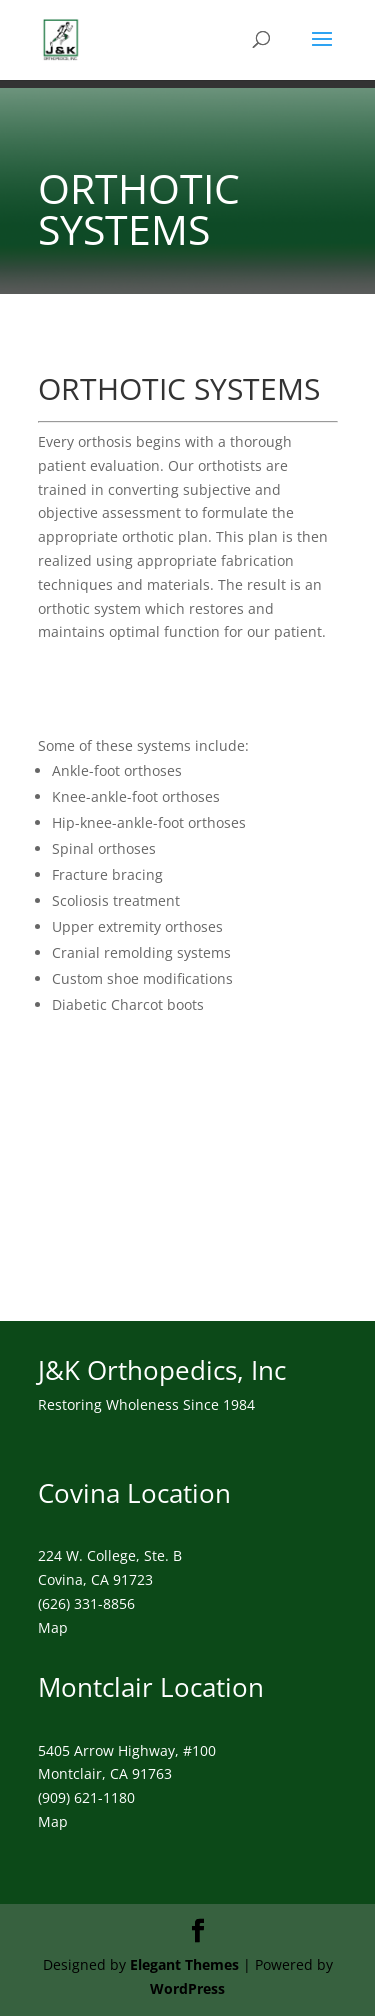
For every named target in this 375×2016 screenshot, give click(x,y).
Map (53, 1627)
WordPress (187, 1988)
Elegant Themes (184, 1964)
